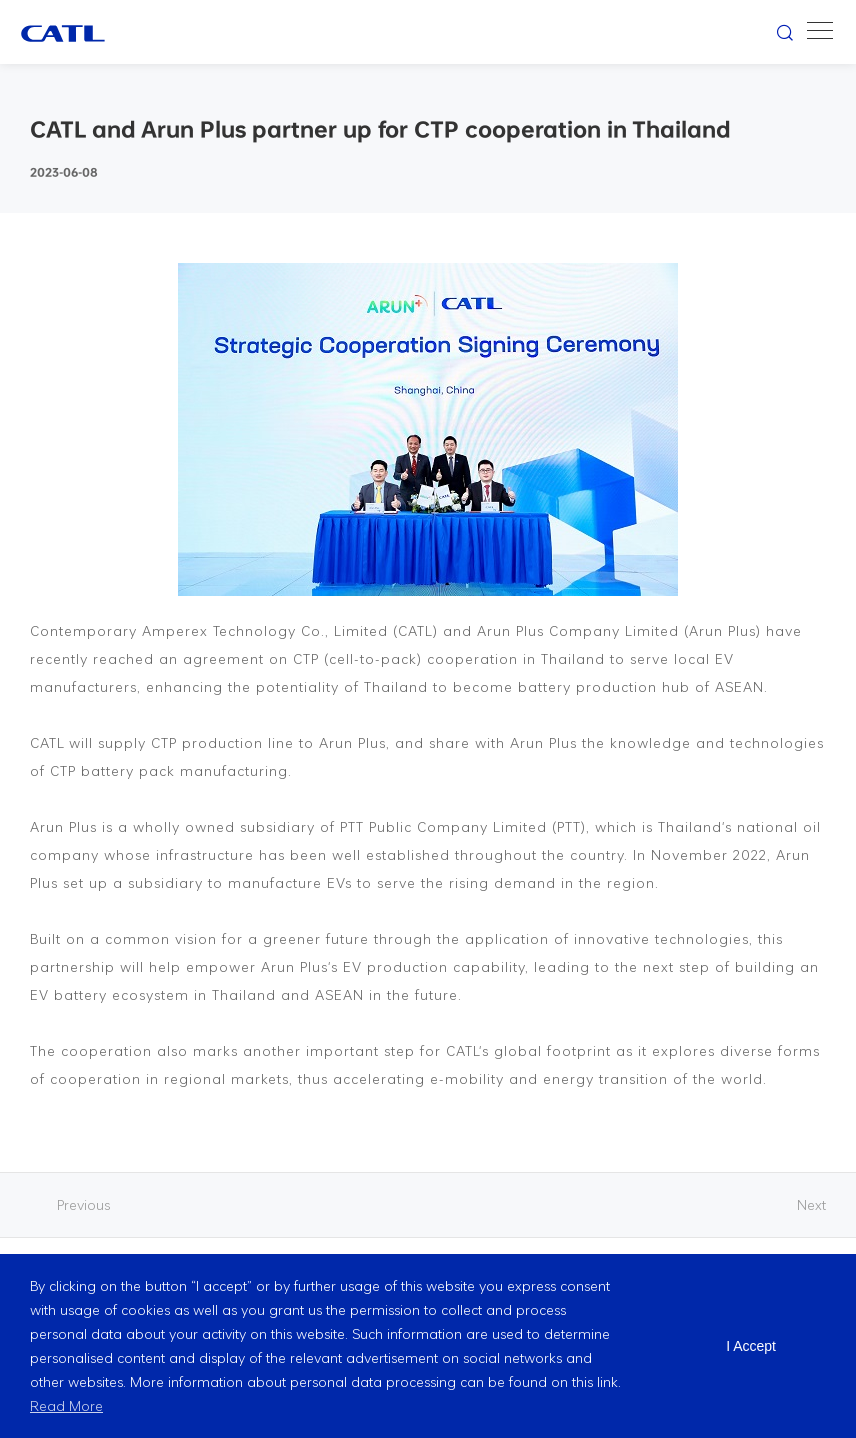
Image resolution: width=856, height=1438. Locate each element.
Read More (66, 1405)
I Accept (751, 1346)
